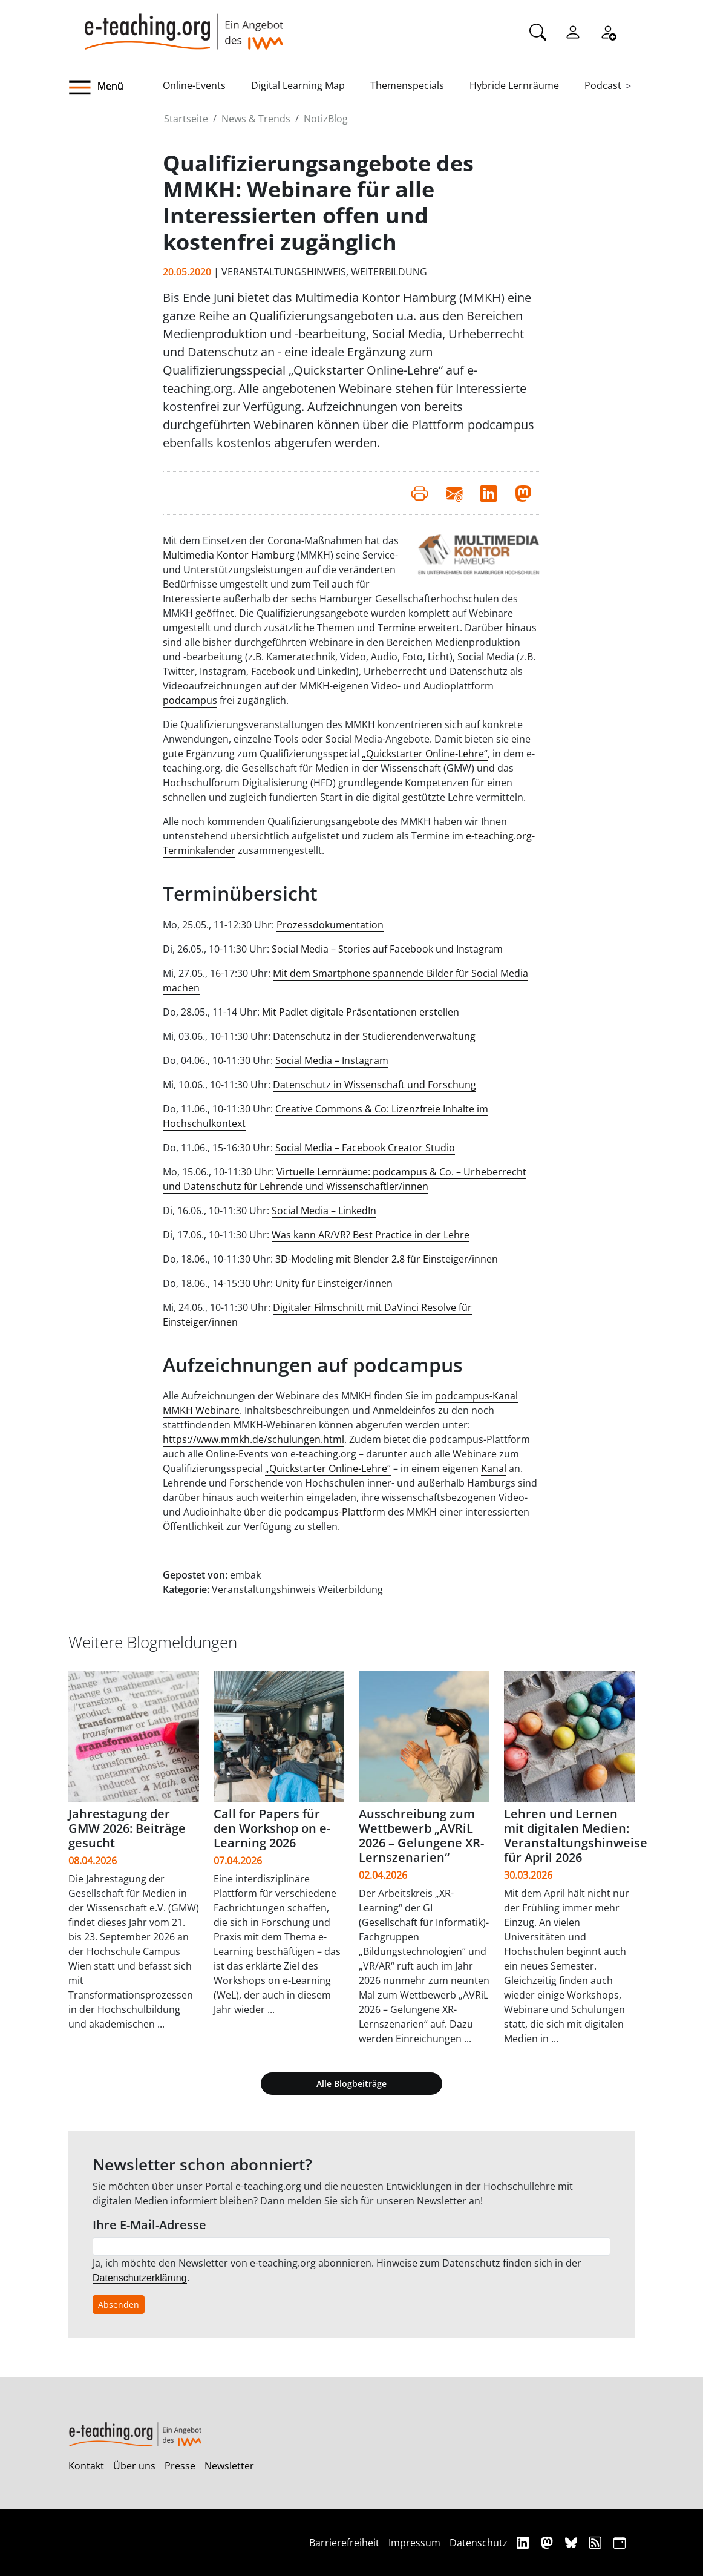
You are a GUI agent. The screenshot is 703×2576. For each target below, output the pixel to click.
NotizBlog (326, 118)
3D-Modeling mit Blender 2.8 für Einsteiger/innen (386, 1259)
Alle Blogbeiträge (351, 2083)
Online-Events (194, 85)
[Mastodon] (548, 2542)
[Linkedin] (524, 2542)
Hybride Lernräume (514, 85)
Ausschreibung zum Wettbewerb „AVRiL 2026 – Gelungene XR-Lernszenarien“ (421, 1835)
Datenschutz (479, 2542)
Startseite (186, 118)
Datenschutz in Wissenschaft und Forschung (374, 1084)
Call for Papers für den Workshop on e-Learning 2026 (272, 1828)
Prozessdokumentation (330, 925)
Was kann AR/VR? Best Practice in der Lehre (370, 1234)
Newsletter (229, 2465)
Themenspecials (407, 85)
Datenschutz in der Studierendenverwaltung (374, 1036)
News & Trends (255, 118)
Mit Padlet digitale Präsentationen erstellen (360, 1012)
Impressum (414, 2542)
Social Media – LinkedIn (324, 1210)
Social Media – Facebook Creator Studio (365, 1147)
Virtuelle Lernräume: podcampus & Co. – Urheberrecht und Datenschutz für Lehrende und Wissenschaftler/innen (344, 1179)
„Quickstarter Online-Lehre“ (425, 753)
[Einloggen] (572, 31)
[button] (115, 88)
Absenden (118, 2304)
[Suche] (537, 31)
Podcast (602, 85)
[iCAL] (619, 2542)
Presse (180, 2465)
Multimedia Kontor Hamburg (229, 555)
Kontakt (86, 2465)
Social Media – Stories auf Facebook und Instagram (387, 949)
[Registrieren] (608, 31)
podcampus (190, 700)
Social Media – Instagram (331, 1060)
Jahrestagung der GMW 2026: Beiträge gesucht (127, 1828)
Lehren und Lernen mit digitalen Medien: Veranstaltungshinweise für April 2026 (575, 1835)
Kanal (493, 1468)
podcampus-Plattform (334, 1512)
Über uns (134, 2465)
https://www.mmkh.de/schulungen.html (253, 1439)
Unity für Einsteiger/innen (334, 1283)
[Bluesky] (572, 2542)
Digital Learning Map (298, 85)
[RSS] (596, 2542)
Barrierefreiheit (344, 2542)
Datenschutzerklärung (140, 2278)
